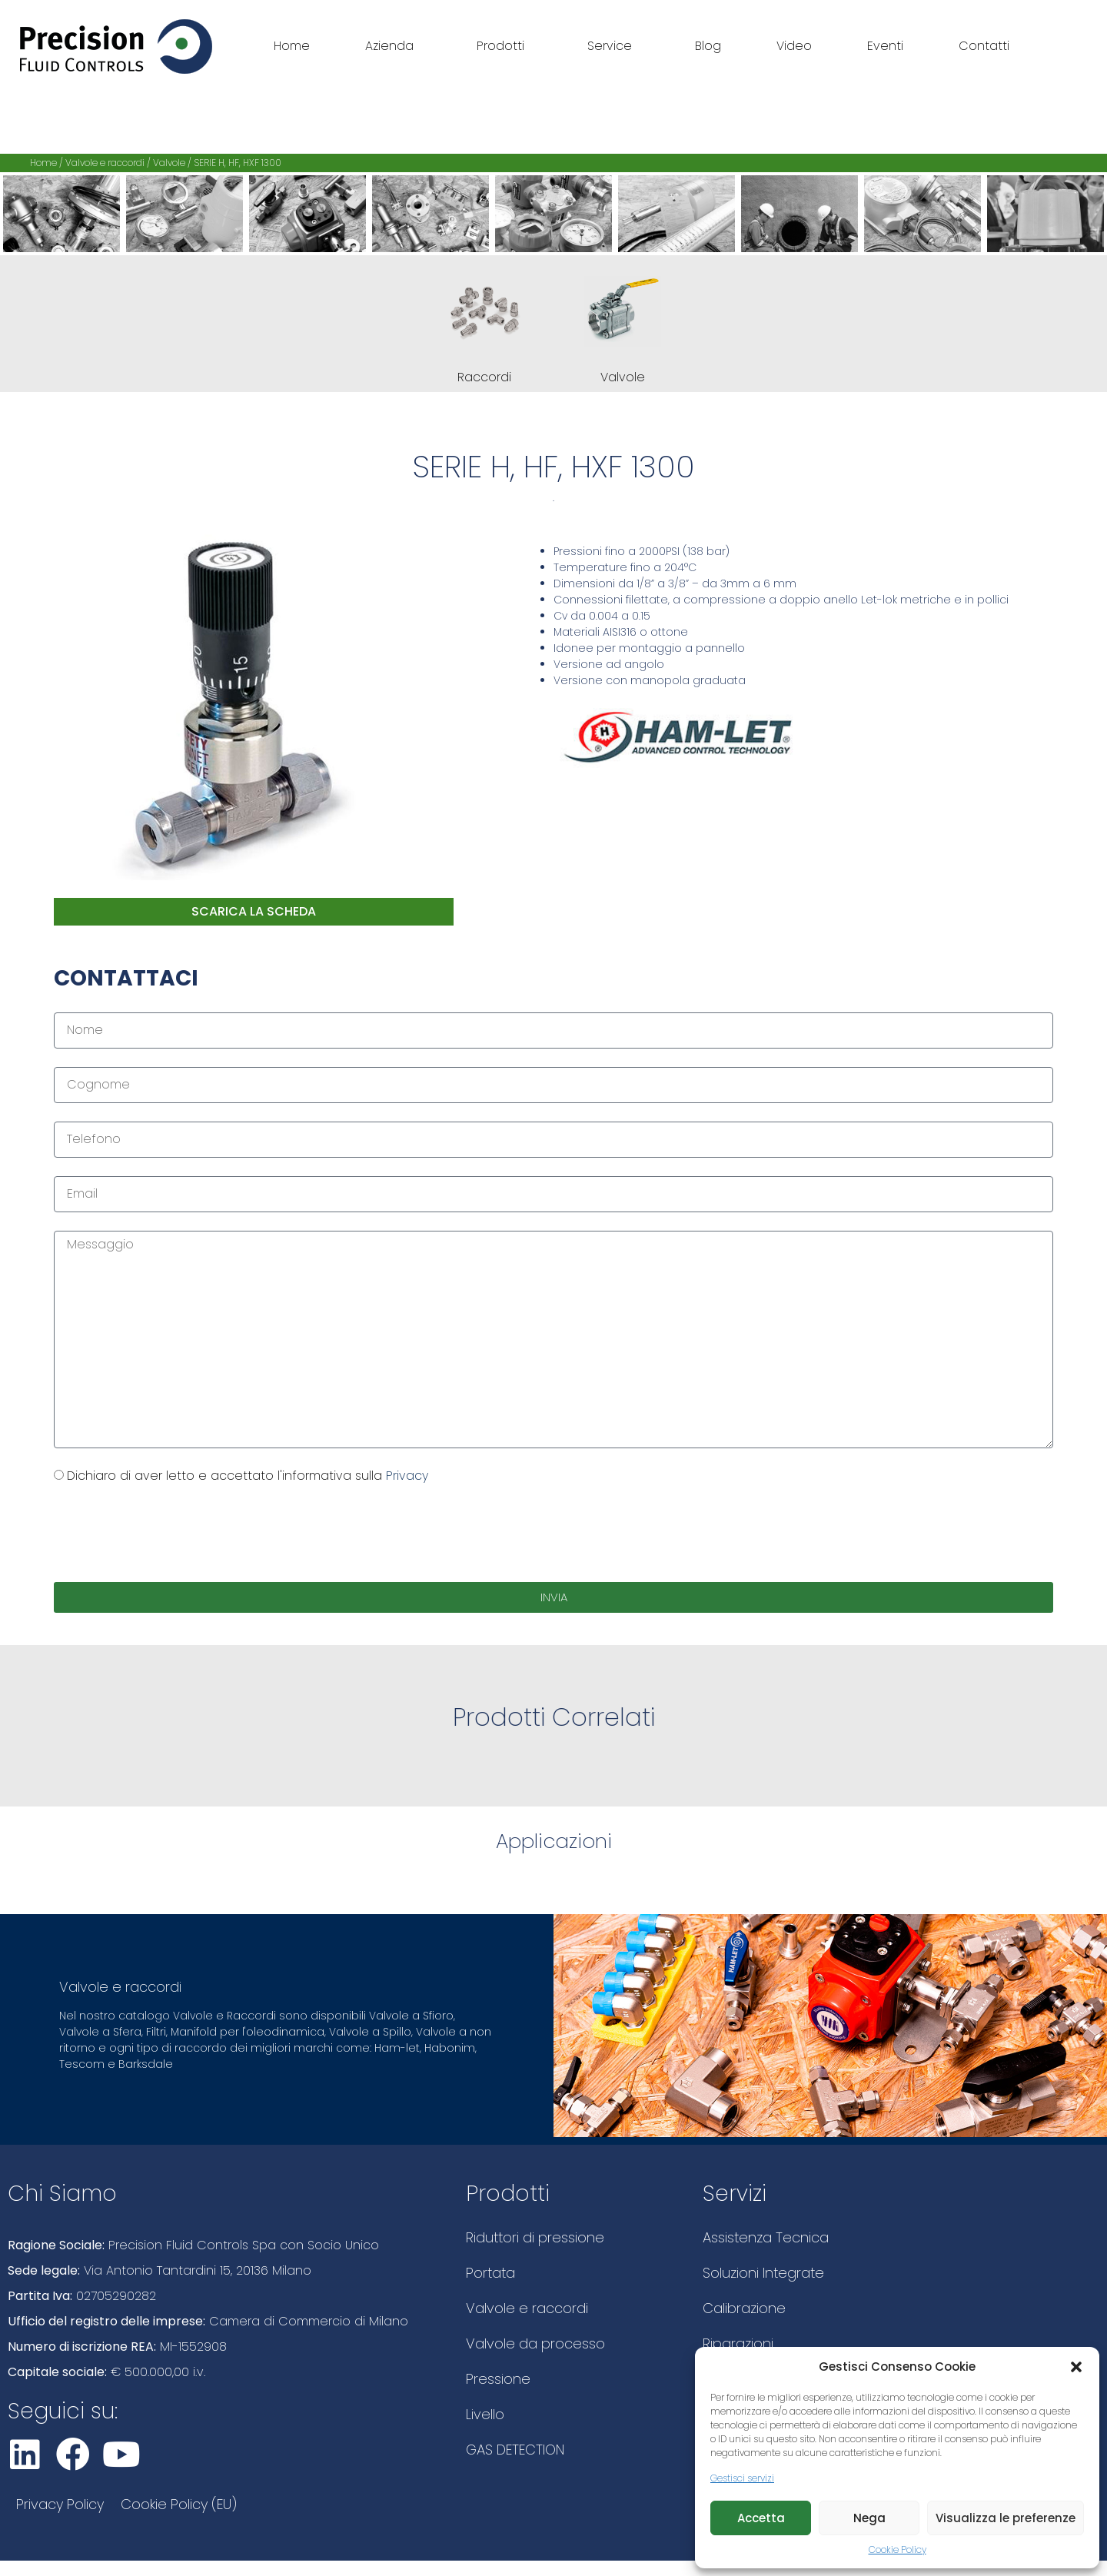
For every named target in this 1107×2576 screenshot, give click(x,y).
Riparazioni (738, 2343)
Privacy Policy (60, 2504)
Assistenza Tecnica (766, 2237)
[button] (1076, 2367)
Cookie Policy (897, 2549)
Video (794, 46)
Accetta (761, 2518)
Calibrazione (744, 2308)
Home (292, 46)
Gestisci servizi (742, 2478)
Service (613, 46)
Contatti (984, 46)
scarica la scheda (253, 911)
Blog (708, 46)
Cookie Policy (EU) (179, 2504)
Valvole (169, 162)
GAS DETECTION (515, 2449)
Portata (490, 2272)
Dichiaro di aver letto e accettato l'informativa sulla (247, 1475)
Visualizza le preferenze (1005, 2518)
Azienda (393, 46)
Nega (869, 2518)
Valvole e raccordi (105, 162)
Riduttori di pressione (535, 2237)
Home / (47, 162)
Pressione (498, 2378)
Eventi (885, 46)
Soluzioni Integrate (763, 2272)
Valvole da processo (535, 2343)
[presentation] (171, 1534)
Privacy (407, 1475)
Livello (485, 2414)
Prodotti (504, 46)
